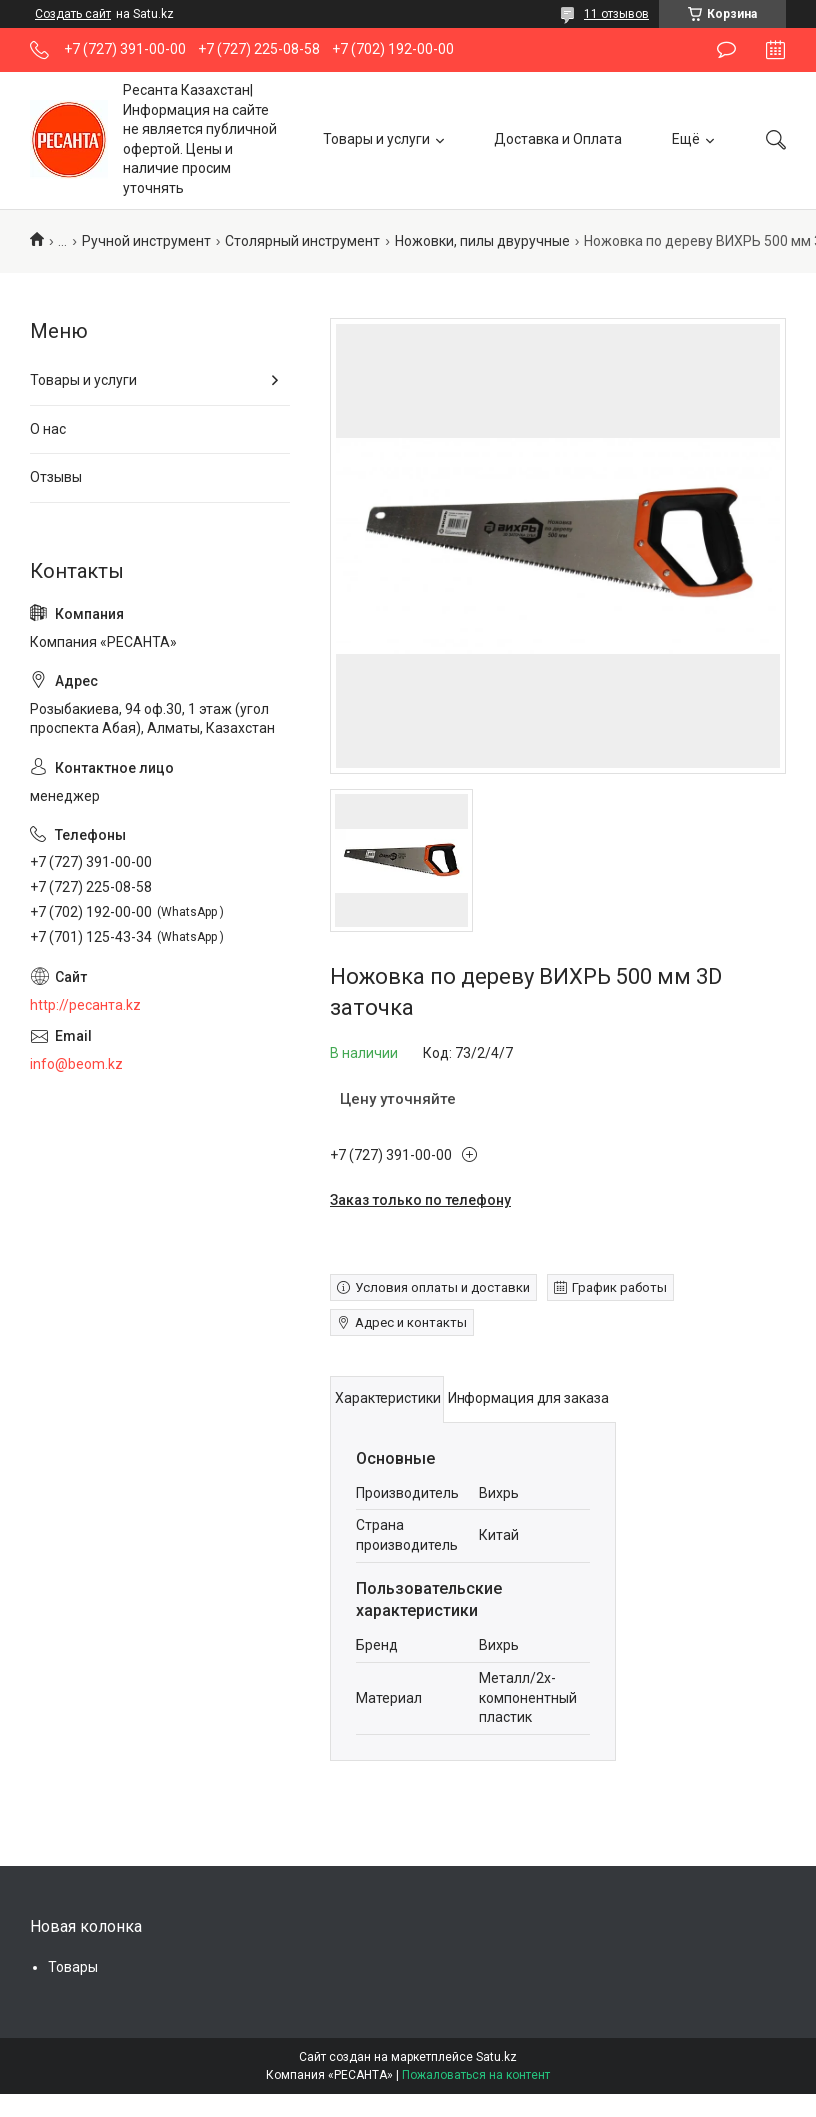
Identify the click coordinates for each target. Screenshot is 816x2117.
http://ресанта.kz (85, 1005)
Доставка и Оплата (558, 139)
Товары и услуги (376, 139)
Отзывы (56, 477)
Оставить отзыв (726, 50)
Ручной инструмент (146, 241)
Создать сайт (73, 14)
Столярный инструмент (302, 241)
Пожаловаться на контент (476, 2075)
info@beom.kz (76, 1064)
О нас (48, 429)
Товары (73, 1967)
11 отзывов (616, 14)
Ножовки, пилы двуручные (482, 241)
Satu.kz (496, 2057)
